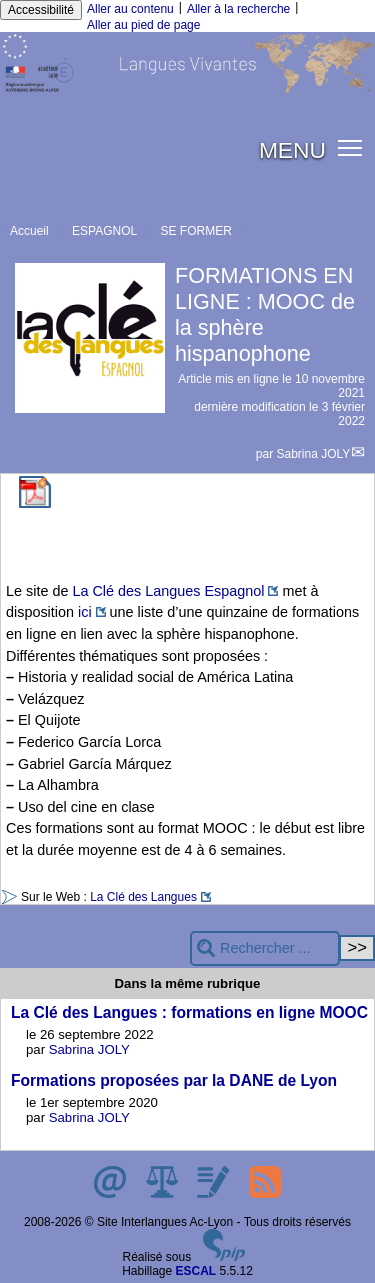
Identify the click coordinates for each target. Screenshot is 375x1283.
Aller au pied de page (143, 25)
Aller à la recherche (238, 9)
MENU (292, 150)
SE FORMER (196, 231)
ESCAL (196, 1271)
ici (85, 612)
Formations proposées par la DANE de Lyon (174, 1080)
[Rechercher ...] (265, 948)
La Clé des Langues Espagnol (168, 591)
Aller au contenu (130, 9)
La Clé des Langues (143, 897)
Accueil (29, 231)
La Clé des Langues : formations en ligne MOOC (189, 1012)
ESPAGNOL (104, 231)
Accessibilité (41, 10)
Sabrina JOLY (314, 454)
